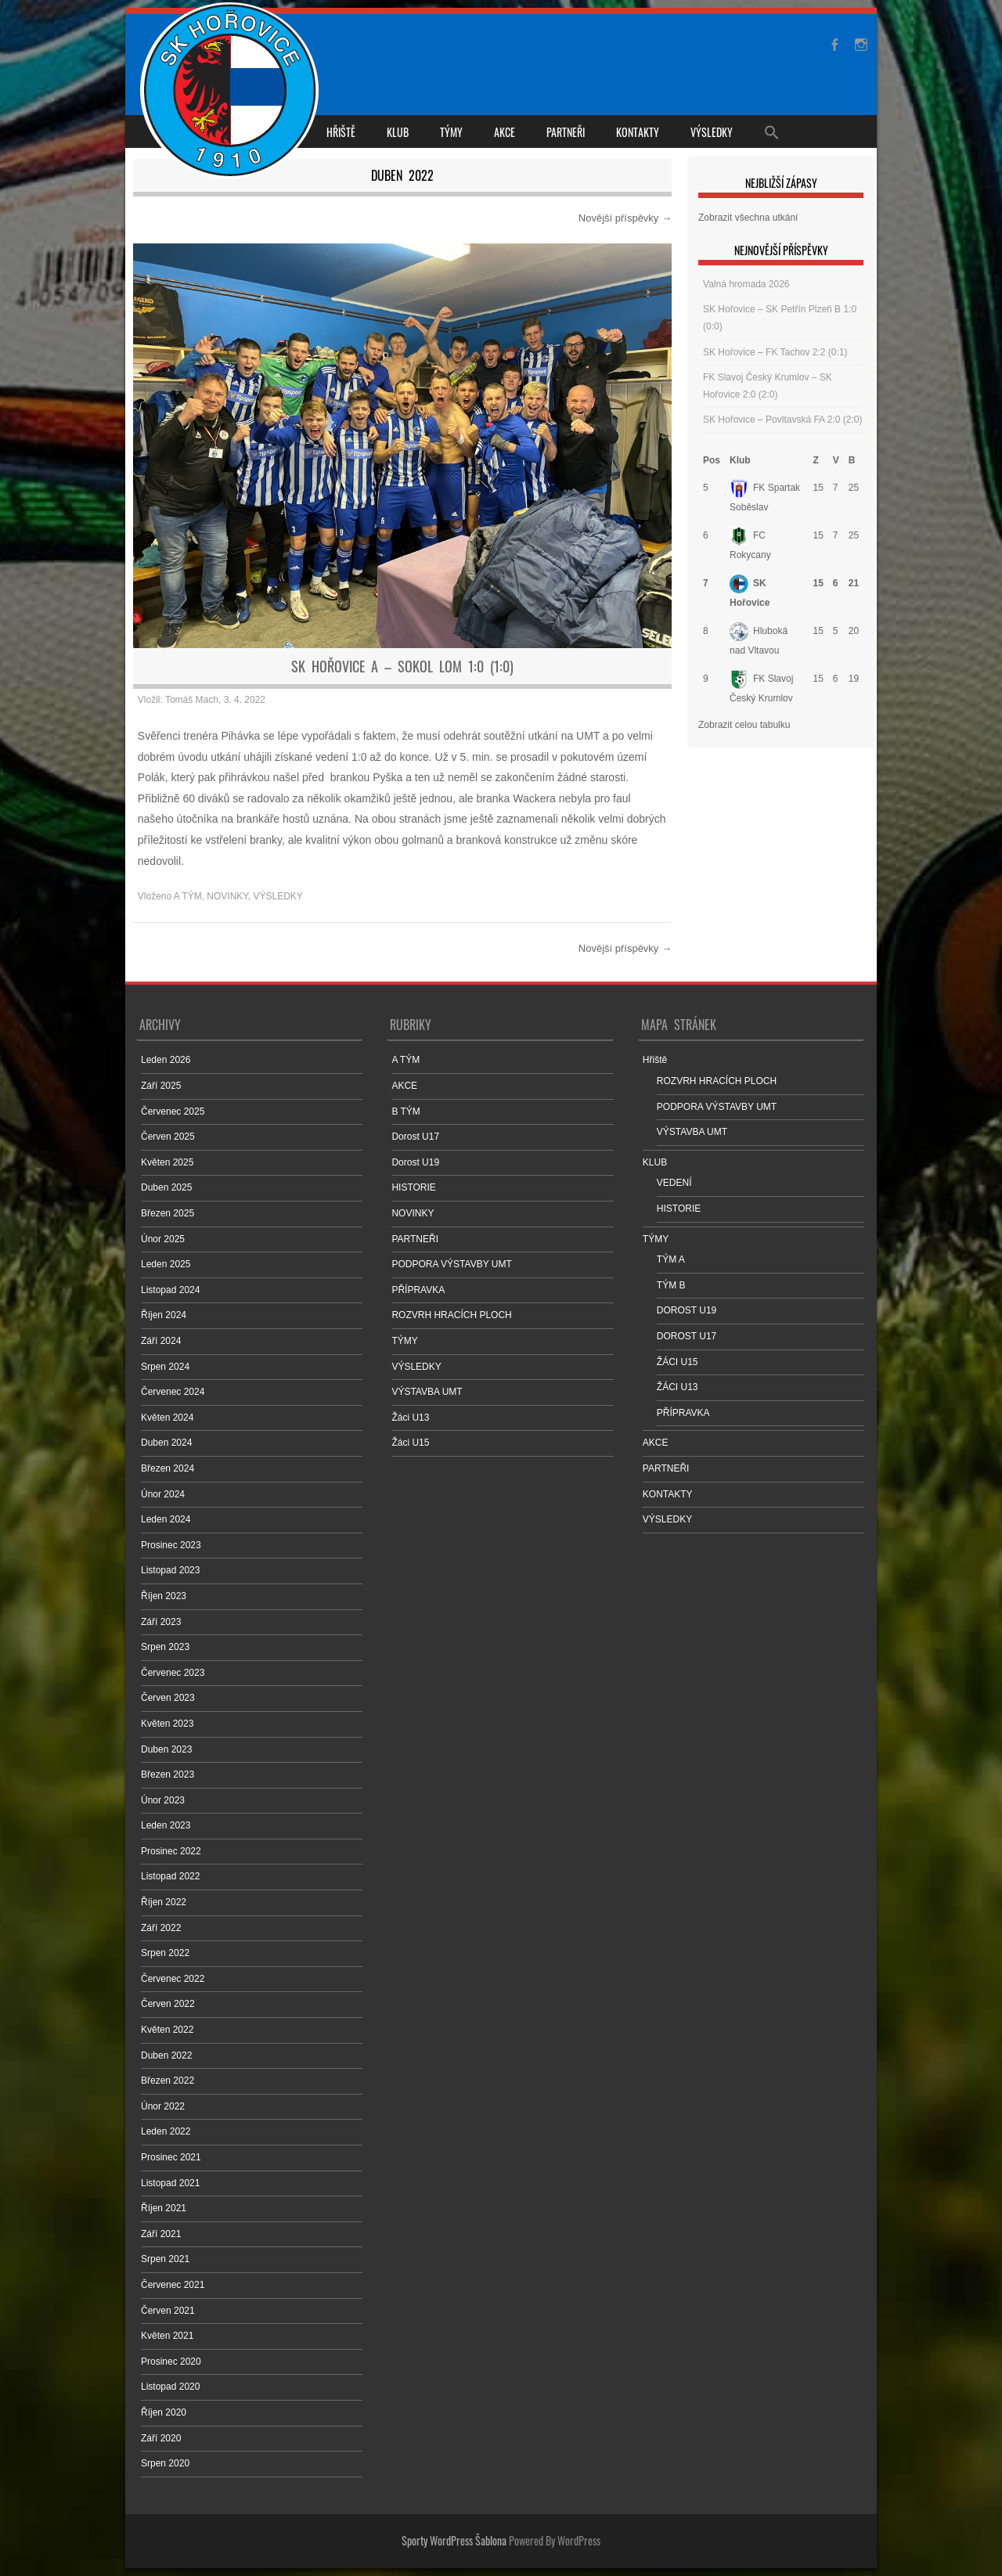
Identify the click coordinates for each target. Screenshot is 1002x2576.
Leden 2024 (165, 1519)
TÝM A (671, 1259)
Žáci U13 (410, 1417)
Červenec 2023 (172, 1672)
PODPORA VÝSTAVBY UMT (451, 1264)
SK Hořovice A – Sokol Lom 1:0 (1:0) (402, 666)
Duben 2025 (166, 1187)
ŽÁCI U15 (677, 1361)
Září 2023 (161, 1621)
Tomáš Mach (191, 699)
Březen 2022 (167, 2080)
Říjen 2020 (163, 2412)
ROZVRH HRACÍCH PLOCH (451, 1315)
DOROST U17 (686, 1336)
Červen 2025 (168, 1136)
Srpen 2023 (165, 1646)
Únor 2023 (163, 1800)
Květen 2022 (167, 2029)
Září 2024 (161, 1340)
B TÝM (405, 1111)
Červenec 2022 (172, 1978)
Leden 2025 (165, 1264)
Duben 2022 (166, 2055)
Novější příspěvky (625, 218)
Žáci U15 (410, 1442)
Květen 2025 (167, 1162)
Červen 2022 (168, 2003)
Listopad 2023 (170, 1570)
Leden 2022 (165, 2131)
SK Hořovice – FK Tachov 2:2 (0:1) (775, 352)
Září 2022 (161, 1927)
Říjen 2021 (163, 2208)
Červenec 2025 (172, 1111)
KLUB (398, 132)
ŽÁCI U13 (677, 1387)
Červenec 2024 (172, 1391)
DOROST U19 (686, 1310)
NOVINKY (227, 896)
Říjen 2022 (163, 1902)
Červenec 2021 (172, 2284)
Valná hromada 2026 (746, 284)
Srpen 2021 (165, 2259)
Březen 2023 (167, 1774)
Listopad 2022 (170, 1876)
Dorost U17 (415, 1136)
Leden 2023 (165, 1825)
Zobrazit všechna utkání (748, 217)
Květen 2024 (167, 1417)
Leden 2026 (165, 1059)
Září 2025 (161, 1085)
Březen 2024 (167, 1468)
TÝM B (671, 1285)
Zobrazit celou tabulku (744, 724)
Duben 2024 (166, 1442)
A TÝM (188, 896)
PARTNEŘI (565, 132)
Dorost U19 (415, 1162)
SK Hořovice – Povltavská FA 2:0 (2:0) (782, 419)
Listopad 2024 (170, 1289)
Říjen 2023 (163, 1596)
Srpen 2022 (165, 1952)
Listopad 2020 (170, 2386)
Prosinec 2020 (171, 2361)
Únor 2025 (163, 1239)
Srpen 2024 (165, 1366)
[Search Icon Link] (771, 131)
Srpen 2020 (165, 2463)
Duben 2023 (166, 1749)
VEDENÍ (674, 1182)
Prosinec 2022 (171, 1851)
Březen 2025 (167, 1213)
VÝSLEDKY (711, 132)
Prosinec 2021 (171, 2157)
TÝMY (451, 132)
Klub (740, 460)
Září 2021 (161, 2233)
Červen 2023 (168, 1697)
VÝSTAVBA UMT (426, 1391)
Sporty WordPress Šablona (454, 2540)
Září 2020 (161, 2438)
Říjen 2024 (163, 1315)
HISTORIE (413, 1187)
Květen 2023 (167, 1723)
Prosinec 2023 (171, 1545)
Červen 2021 (168, 2310)
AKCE (504, 132)
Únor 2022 (163, 2106)
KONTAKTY (637, 132)
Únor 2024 (163, 1494)
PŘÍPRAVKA (418, 1289)
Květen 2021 (167, 2335)
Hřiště (340, 132)
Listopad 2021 (170, 2183)
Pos (711, 460)
